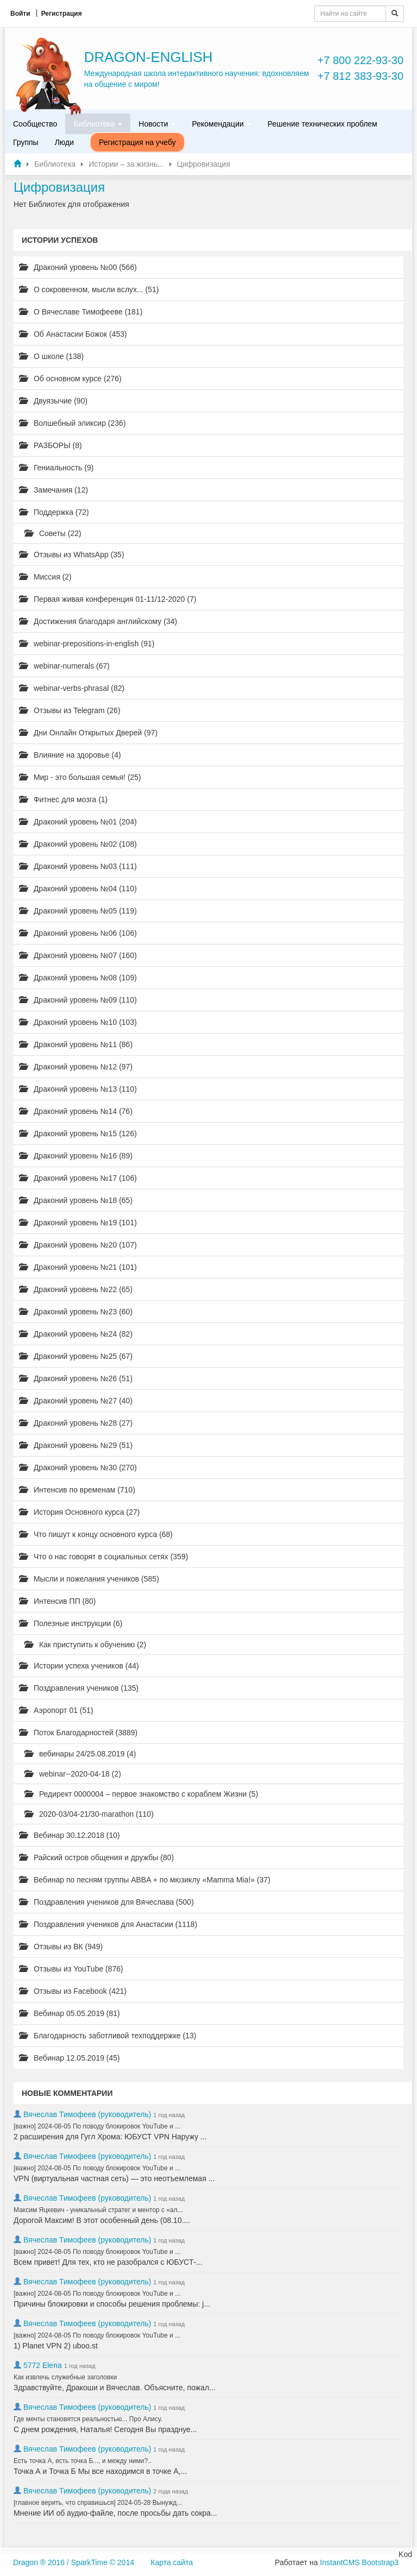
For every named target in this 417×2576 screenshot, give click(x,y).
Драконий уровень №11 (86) (75, 1044)
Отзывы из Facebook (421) (73, 1991)
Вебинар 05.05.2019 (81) (69, 2013)
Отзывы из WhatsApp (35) (71, 554)
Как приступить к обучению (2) (85, 1644)
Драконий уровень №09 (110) (78, 1000)
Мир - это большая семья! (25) (80, 777)
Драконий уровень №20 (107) (78, 1244)
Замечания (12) (53, 490)
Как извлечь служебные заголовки (65, 2377)
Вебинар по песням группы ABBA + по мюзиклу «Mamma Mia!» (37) (144, 1879)
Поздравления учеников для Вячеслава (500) (106, 1902)
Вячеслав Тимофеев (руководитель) (87, 2114)
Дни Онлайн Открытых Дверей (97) (88, 732)
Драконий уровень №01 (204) (78, 821)
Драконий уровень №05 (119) (78, 910)
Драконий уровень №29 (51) (75, 1445)
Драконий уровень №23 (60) (75, 1311)
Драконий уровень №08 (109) (78, 977)
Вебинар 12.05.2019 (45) (69, 2058)
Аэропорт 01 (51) (56, 1710)
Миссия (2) (45, 576)
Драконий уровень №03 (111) (78, 866)
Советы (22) (52, 533)
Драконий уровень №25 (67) (75, 1356)
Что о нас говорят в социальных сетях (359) (103, 1556)
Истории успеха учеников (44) (79, 1665)
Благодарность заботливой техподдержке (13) (108, 2035)
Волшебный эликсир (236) (72, 423)
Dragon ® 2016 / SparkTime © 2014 (73, 2562)
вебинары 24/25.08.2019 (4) (80, 1753)
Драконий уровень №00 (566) (78, 267)
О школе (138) (51, 356)
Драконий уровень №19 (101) (78, 1222)
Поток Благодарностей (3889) (78, 1732)
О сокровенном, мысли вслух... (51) (89, 289)
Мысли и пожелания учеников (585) (89, 1578)
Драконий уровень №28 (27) (75, 1423)
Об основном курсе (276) (70, 378)
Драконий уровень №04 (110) (78, 888)
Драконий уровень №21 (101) (78, 1267)
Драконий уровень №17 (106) (78, 1178)
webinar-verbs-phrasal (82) (71, 688)
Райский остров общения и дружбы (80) (96, 1857)
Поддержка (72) (54, 512)
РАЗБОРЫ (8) (50, 445)
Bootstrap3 (380, 2562)
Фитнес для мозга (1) (63, 799)
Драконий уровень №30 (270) (78, 1467)
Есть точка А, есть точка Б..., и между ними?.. (82, 2461)
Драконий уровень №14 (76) (75, 1111)
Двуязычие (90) (53, 400)
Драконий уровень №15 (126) (78, 1133)
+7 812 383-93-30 (360, 76)
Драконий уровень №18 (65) (75, 1200)
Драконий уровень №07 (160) (78, 955)
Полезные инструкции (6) (70, 1623)
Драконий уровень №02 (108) (78, 844)
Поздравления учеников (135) (78, 1688)
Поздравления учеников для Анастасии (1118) (108, 1924)
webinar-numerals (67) (64, 666)
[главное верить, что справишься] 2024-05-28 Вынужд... (98, 2502)
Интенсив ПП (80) (57, 1601)
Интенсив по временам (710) (77, 1489)
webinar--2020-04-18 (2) (72, 1773)
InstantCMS (339, 2562)
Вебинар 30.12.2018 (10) (69, 1835)
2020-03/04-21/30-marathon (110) (89, 1814)
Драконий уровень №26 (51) (75, 1378)
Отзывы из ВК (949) (61, 1946)
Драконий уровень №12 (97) (75, 1066)
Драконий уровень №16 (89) (75, 1155)
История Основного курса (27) (79, 1512)
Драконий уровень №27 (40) (75, 1400)
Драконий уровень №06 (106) (78, 933)
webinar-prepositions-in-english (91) (86, 643)
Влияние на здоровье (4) (70, 755)
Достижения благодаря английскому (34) (98, 621)
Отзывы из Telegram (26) (70, 710)
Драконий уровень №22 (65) (75, 1289)
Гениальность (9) (56, 467)
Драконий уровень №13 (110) (78, 1089)
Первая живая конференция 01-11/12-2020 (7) (108, 599)
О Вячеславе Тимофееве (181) (80, 311)
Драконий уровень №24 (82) (75, 1334)
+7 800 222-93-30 (360, 60)
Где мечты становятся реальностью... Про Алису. (88, 2419)
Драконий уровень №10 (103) (78, 1022)
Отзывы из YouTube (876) (71, 1968)
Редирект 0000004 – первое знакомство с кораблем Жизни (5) (141, 1794)
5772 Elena (42, 2365)
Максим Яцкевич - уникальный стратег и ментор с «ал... (98, 2210)
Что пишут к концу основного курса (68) (96, 1534)
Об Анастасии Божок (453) (73, 334)
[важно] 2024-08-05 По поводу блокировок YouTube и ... (97, 2126)
